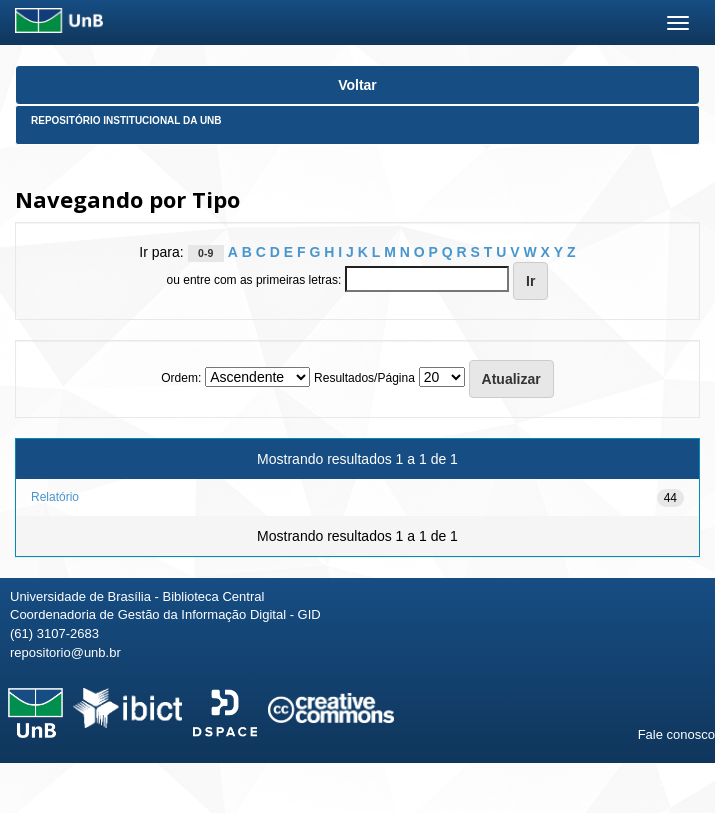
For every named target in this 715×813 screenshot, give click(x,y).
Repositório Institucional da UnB (126, 120)
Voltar (357, 85)
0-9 (205, 253)
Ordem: (181, 378)
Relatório (55, 497)
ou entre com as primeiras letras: (254, 280)
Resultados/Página (364, 378)
